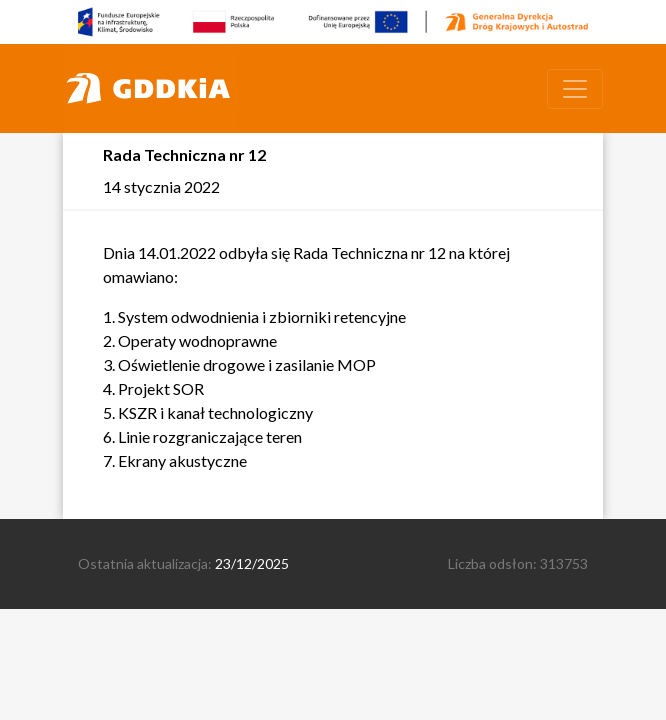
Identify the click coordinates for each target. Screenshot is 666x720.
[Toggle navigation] (575, 89)
